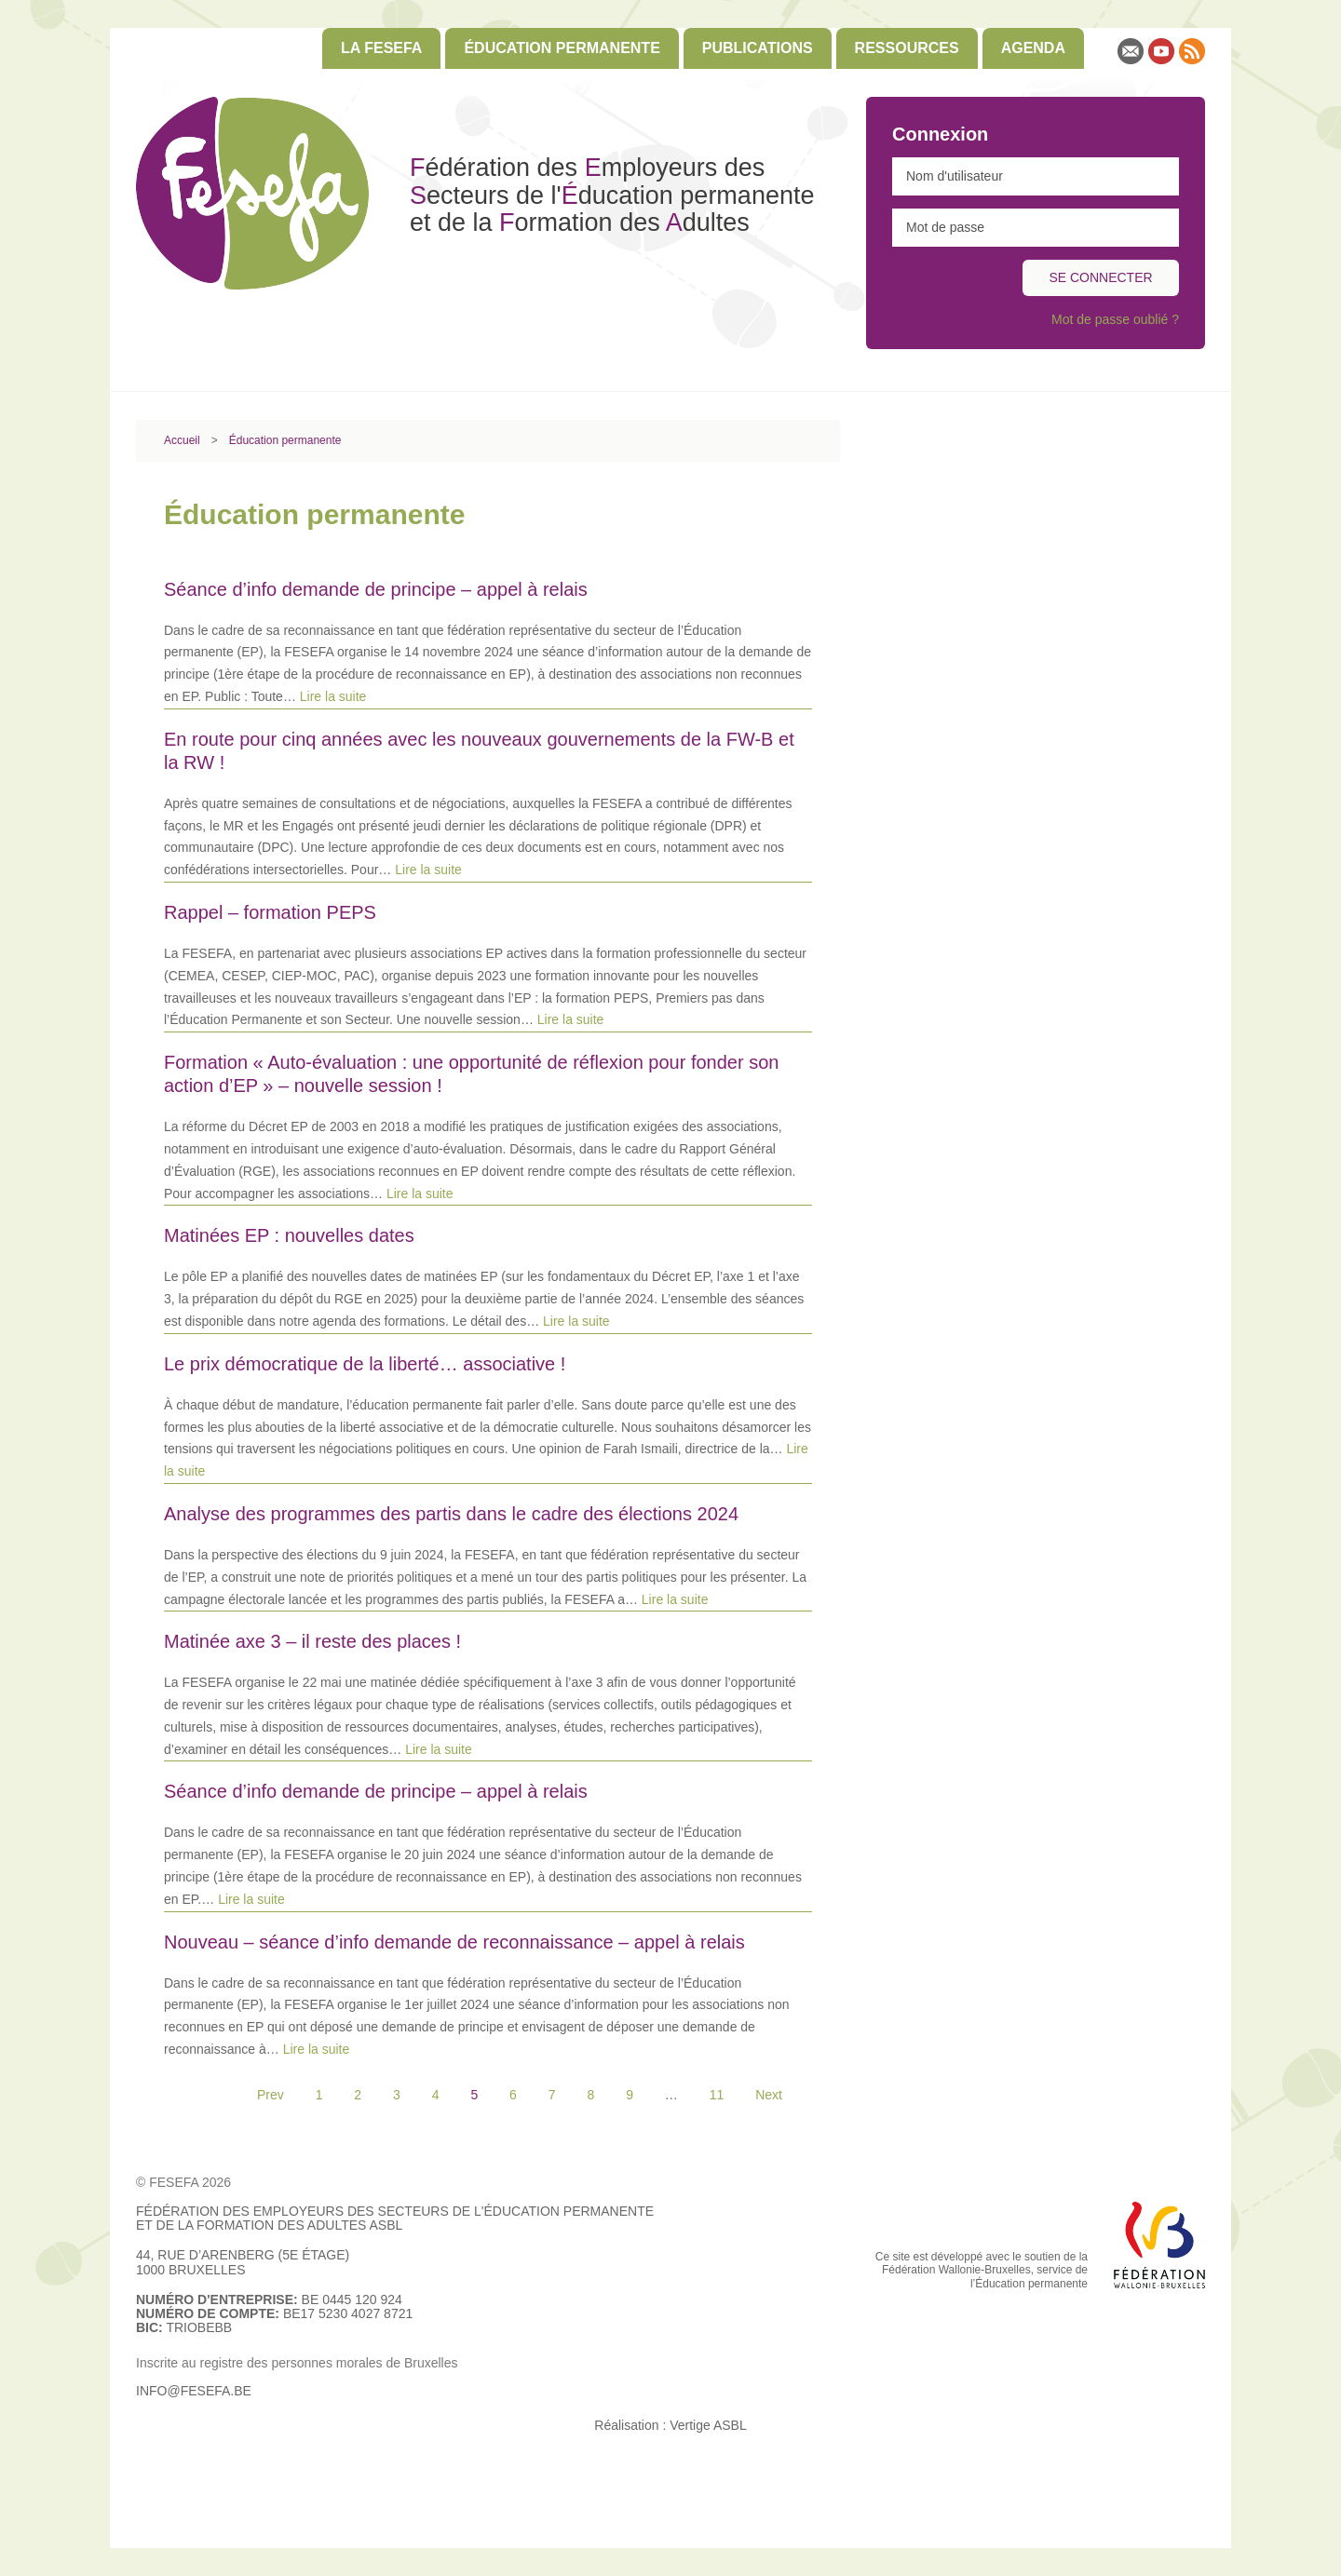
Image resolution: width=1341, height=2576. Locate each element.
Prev (270, 2094)
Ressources (907, 48)
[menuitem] (381, 48)
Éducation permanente (561, 48)
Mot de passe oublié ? (1115, 319)
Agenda (1033, 48)
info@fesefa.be (193, 2390)
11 (717, 2094)
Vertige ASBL (708, 2425)
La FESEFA (381, 48)
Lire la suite (333, 696)
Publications (757, 48)
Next (768, 2094)
